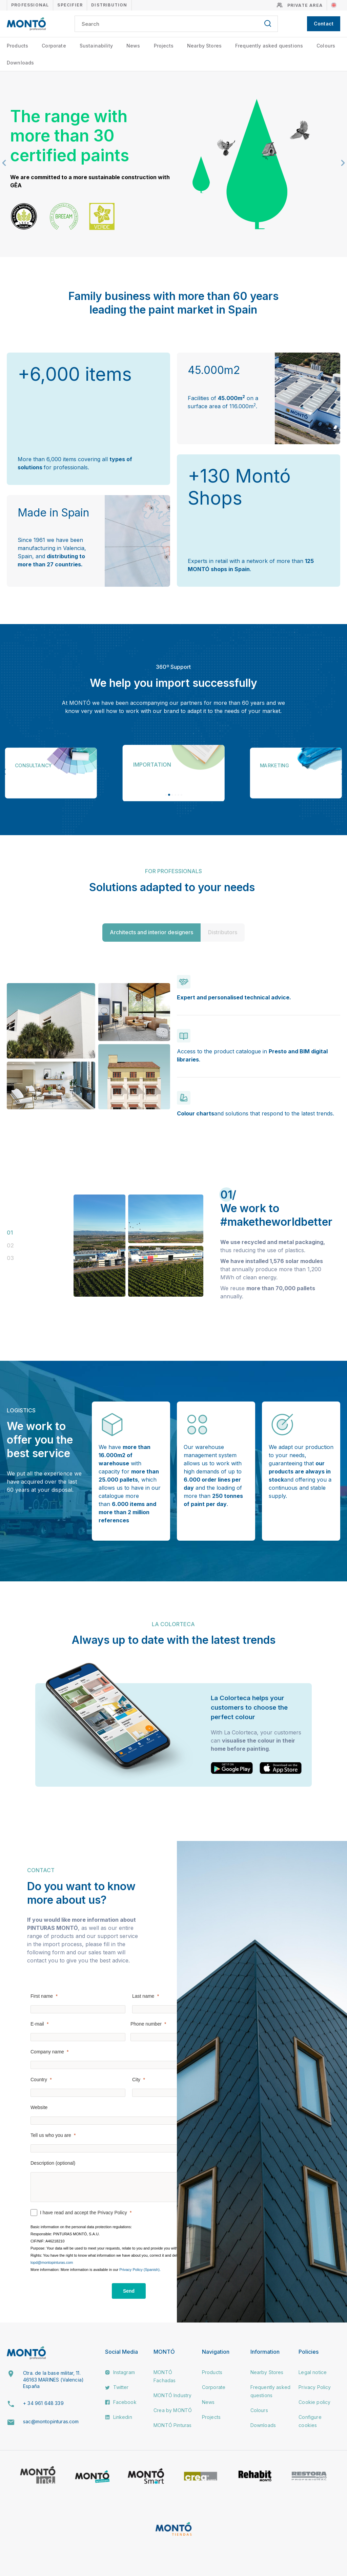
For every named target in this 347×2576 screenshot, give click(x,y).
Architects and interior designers (151, 932)
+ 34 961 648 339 (43, 2403)
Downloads (20, 62)
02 (10, 1245)
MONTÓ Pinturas (172, 2425)
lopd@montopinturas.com (51, 2262)
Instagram (120, 2372)
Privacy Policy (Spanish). (140, 2270)
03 (10, 1258)
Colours (326, 46)
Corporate (54, 46)
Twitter (116, 2387)
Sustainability (96, 46)
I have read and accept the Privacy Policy (83, 2212)
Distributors (222, 932)
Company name (47, 2051)
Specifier (70, 4)
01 (10, 1232)
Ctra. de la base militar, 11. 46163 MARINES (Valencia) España (53, 2379)
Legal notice (313, 2372)
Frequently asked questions (269, 46)
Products (17, 46)
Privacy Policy (315, 2387)
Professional (30, 4)
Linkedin (118, 2417)
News (133, 46)
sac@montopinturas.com (51, 2421)
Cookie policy (314, 2402)
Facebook (120, 2402)
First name (41, 1996)
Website (38, 2107)
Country (38, 2079)
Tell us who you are (50, 2135)
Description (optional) (52, 2163)
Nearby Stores (204, 46)
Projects (164, 46)
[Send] (129, 2291)
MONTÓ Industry (172, 2395)
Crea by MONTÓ (173, 2410)
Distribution (109, 4)
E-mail (37, 2024)
